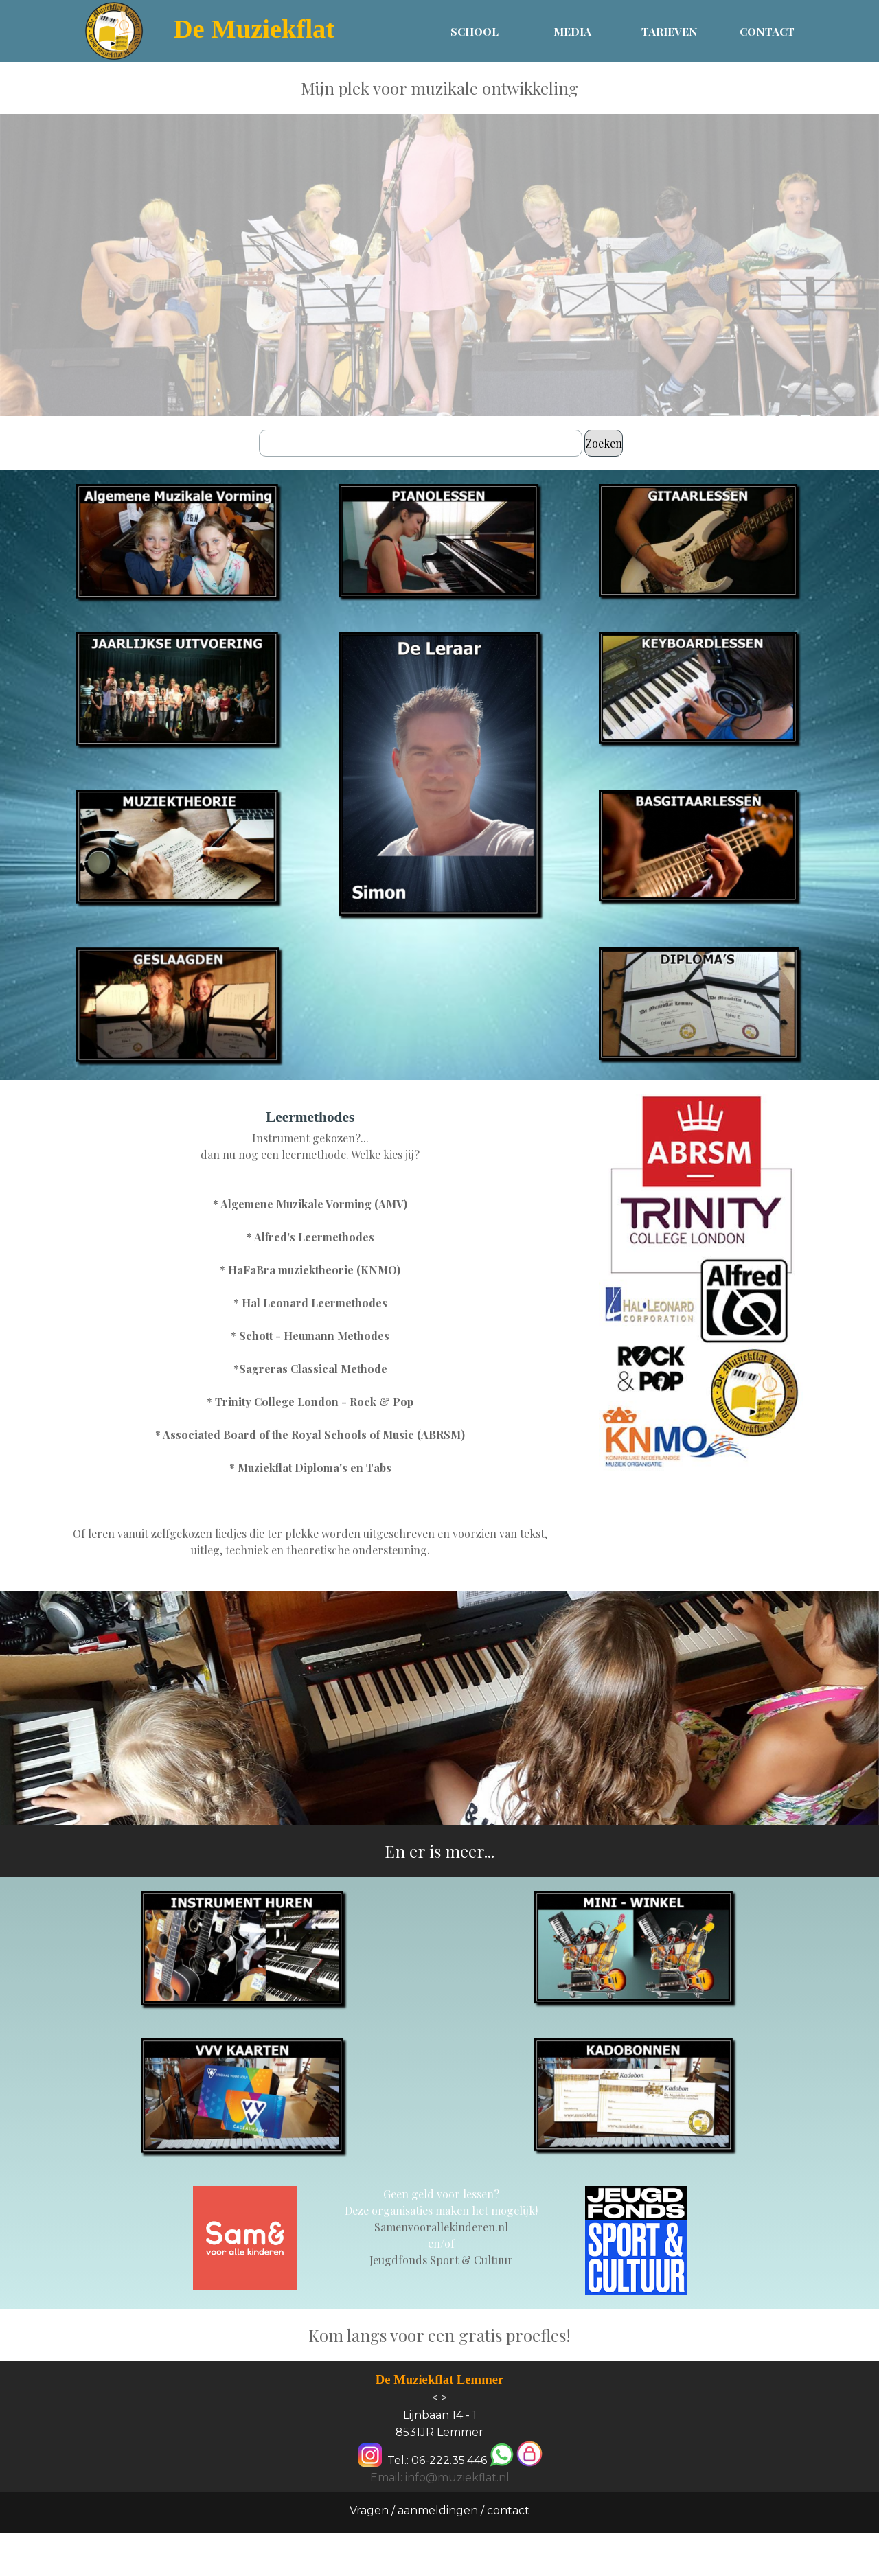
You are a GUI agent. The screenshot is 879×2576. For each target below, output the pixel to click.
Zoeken (603, 443)
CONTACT (767, 31)
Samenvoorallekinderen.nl (441, 2227)
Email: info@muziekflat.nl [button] (440, 2477)
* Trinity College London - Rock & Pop (310, 1401)
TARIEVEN (669, 31)
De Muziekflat (254, 28)
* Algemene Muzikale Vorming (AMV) (310, 1204)
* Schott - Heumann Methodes (310, 1336)
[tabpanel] (439, 88)
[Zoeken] (420, 443)
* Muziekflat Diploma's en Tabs (310, 1467)
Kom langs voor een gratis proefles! (439, 2335)
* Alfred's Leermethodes (310, 1237)
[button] (502, 2455)
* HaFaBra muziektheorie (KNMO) (310, 1270)
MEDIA (572, 31)
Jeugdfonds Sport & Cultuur (441, 2260)
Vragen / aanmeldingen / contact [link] (439, 2510)
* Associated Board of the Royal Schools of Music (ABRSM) (310, 1434)
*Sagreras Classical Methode (310, 1368)
